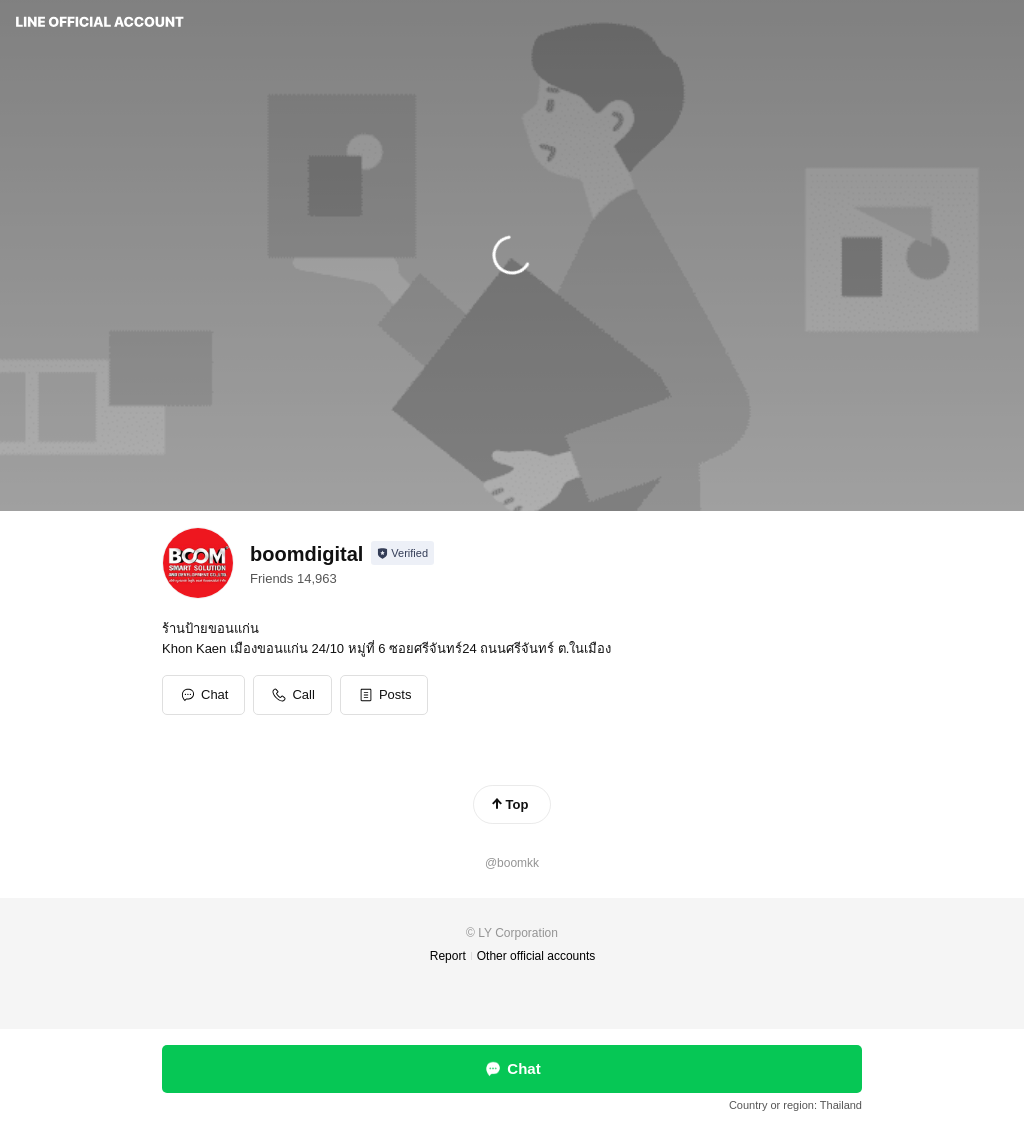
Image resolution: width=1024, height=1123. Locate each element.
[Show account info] (402, 553)
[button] (384, 695)
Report (448, 956)
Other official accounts (536, 956)
